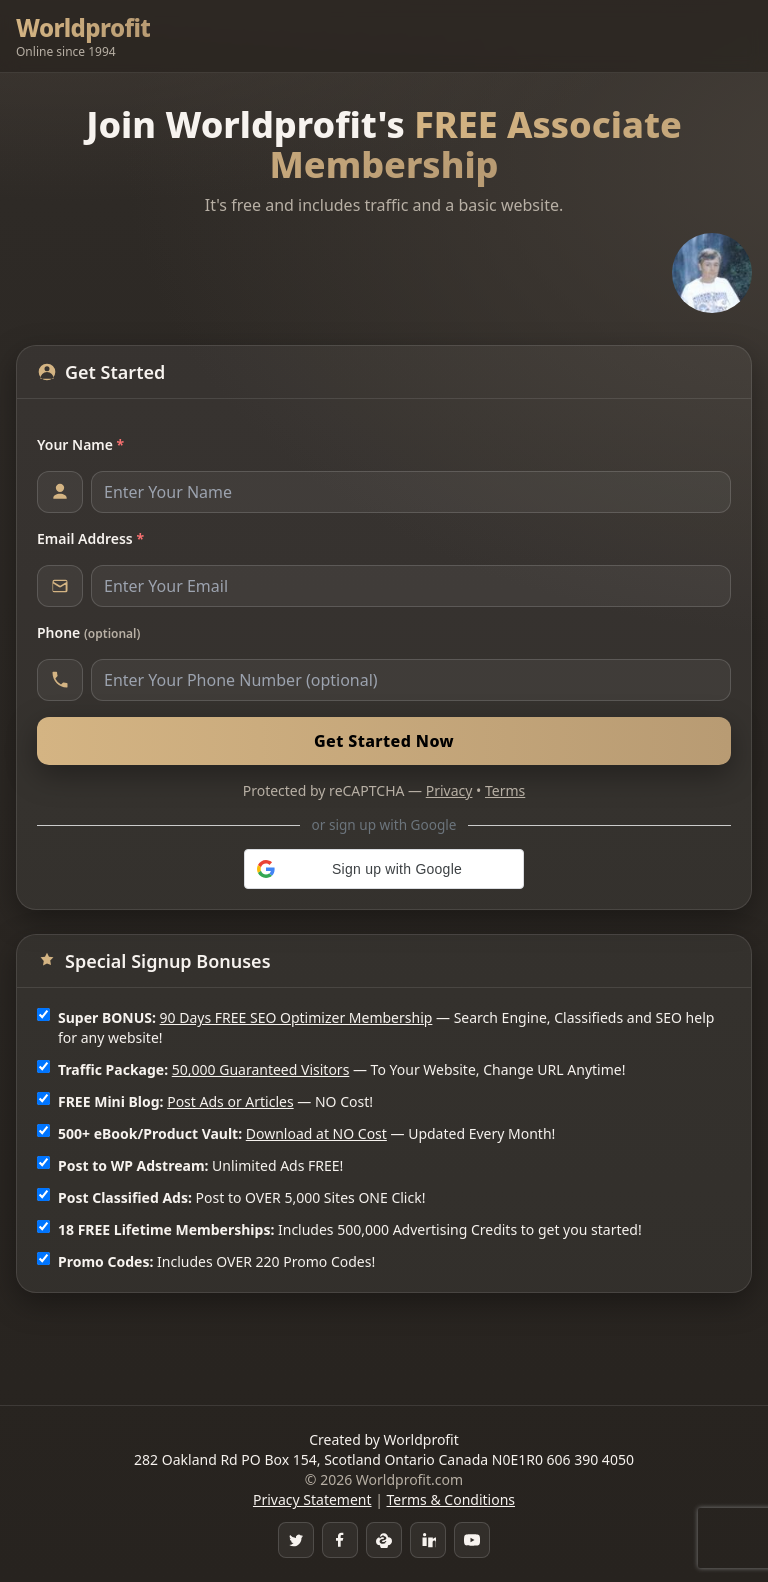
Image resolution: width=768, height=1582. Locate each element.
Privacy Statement (312, 1499)
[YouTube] (472, 1540)
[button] (384, 869)
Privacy (449, 790)
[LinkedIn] (428, 1540)
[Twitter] (296, 1540)
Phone (88, 632)
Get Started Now (384, 741)
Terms (505, 790)
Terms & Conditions (451, 1499)
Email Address (90, 538)
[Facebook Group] (340, 1540)
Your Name (80, 444)
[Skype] (384, 1540)
